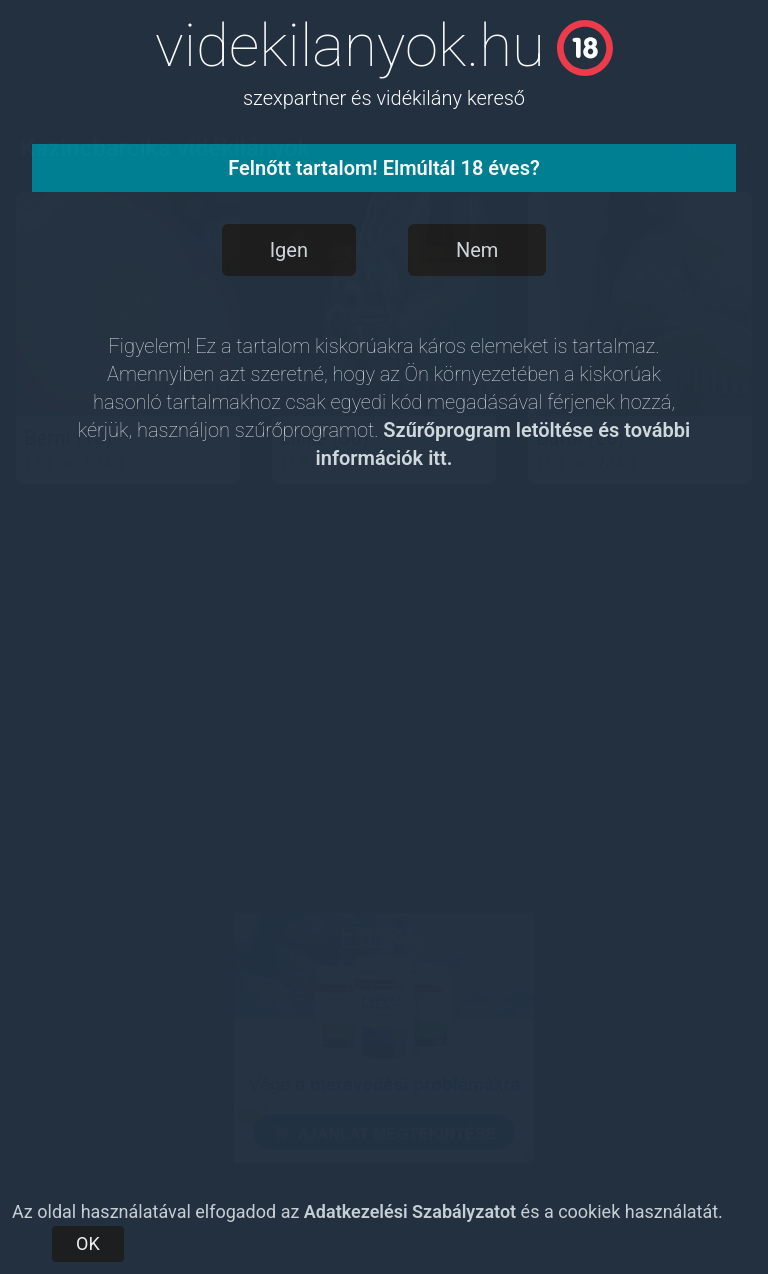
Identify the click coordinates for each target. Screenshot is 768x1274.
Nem (477, 250)
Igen (289, 250)
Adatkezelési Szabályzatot (410, 1211)
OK (88, 1243)
